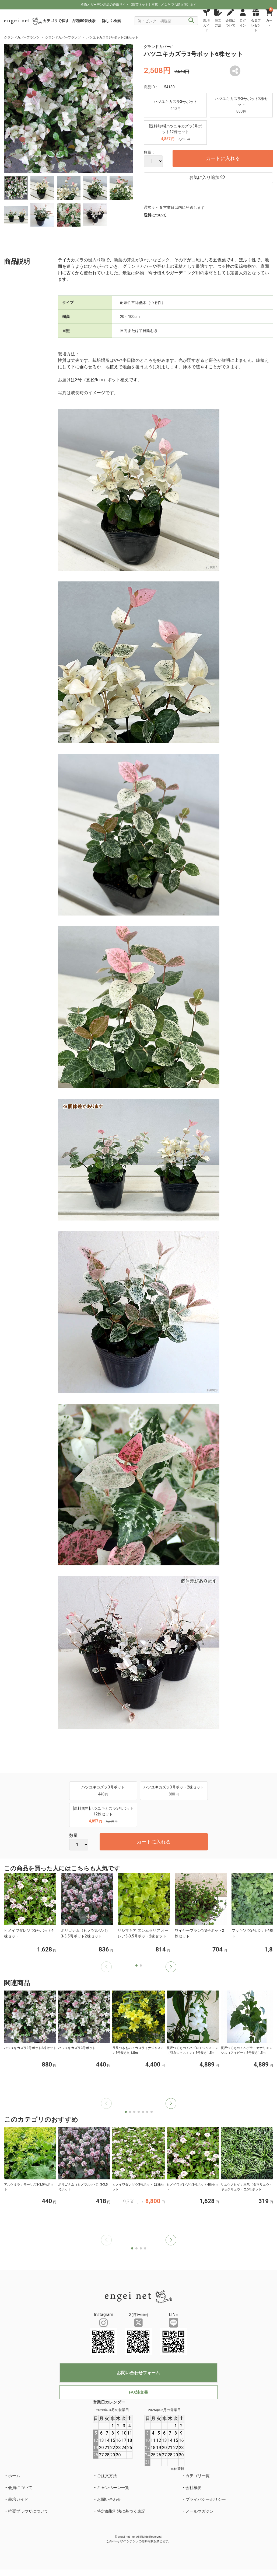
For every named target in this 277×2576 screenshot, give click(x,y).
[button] (171, 1966)
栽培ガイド (18, 2499)
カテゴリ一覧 (197, 2475)
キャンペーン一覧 (113, 2487)
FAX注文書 (138, 2392)
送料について (155, 215)
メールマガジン (199, 2511)
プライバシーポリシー (205, 2499)
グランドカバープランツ (22, 37)
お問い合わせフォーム (138, 2372)
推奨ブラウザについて (28, 2511)
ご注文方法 (107, 2475)
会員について (20, 2487)
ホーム (14, 2475)
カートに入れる (223, 158)
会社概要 (193, 2487)
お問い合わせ (109, 2499)
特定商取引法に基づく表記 (121, 2511)
